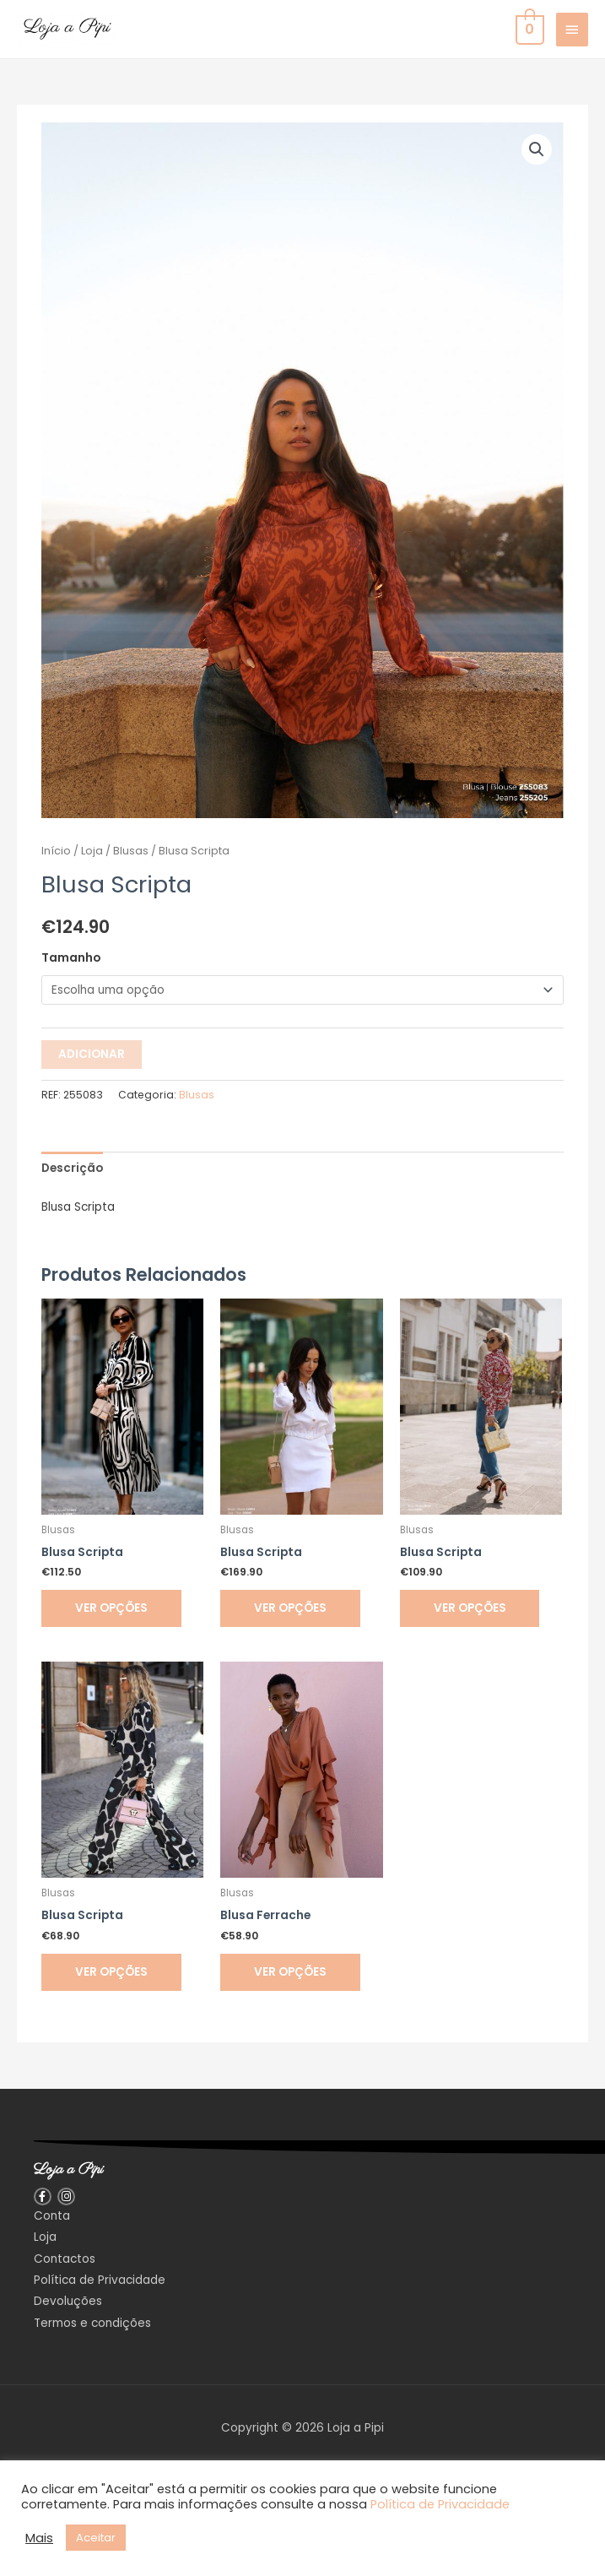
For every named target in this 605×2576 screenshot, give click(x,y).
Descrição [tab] (72, 1168)
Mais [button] (39, 2538)
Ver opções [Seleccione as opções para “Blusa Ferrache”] (290, 1972)
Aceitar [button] (96, 2538)
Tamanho (70, 958)
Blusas (131, 850)
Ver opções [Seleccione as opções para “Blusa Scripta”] (111, 1608)
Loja (92, 850)
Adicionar (91, 1054)
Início (56, 850)
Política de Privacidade (440, 2504)
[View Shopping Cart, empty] (528, 29)
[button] (536, 149)
